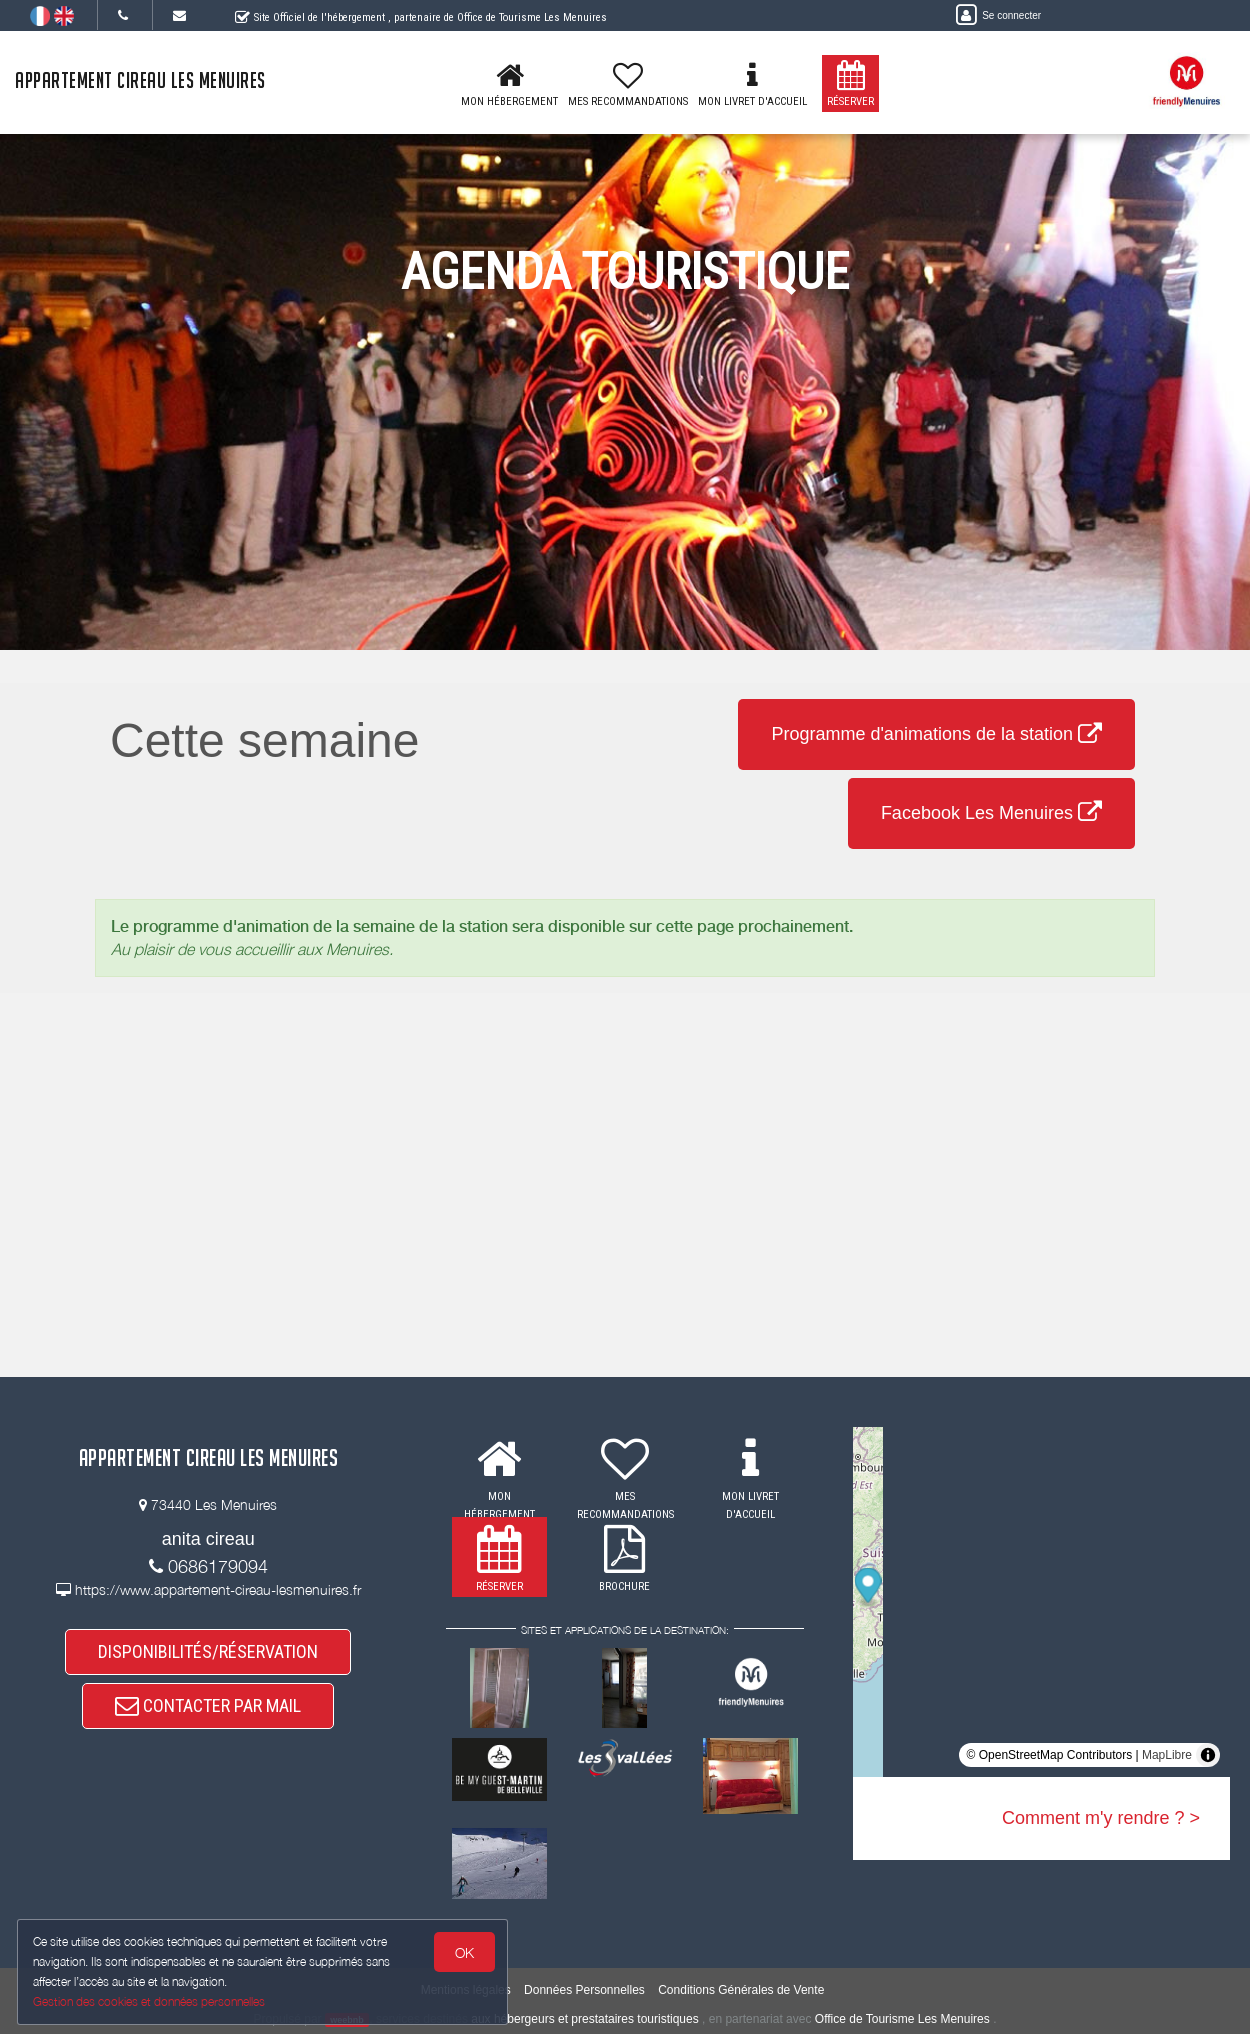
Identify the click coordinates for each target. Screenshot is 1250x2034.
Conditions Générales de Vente (741, 1990)
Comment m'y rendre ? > (1101, 1818)
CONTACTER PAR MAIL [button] (208, 1715)
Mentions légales (466, 1990)
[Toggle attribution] (1208, 1755)
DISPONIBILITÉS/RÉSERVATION (208, 1653)
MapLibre (1167, 1755)
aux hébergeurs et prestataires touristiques (584, 2019)
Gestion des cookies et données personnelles (152, 2000)
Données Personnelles (584, 1990)
